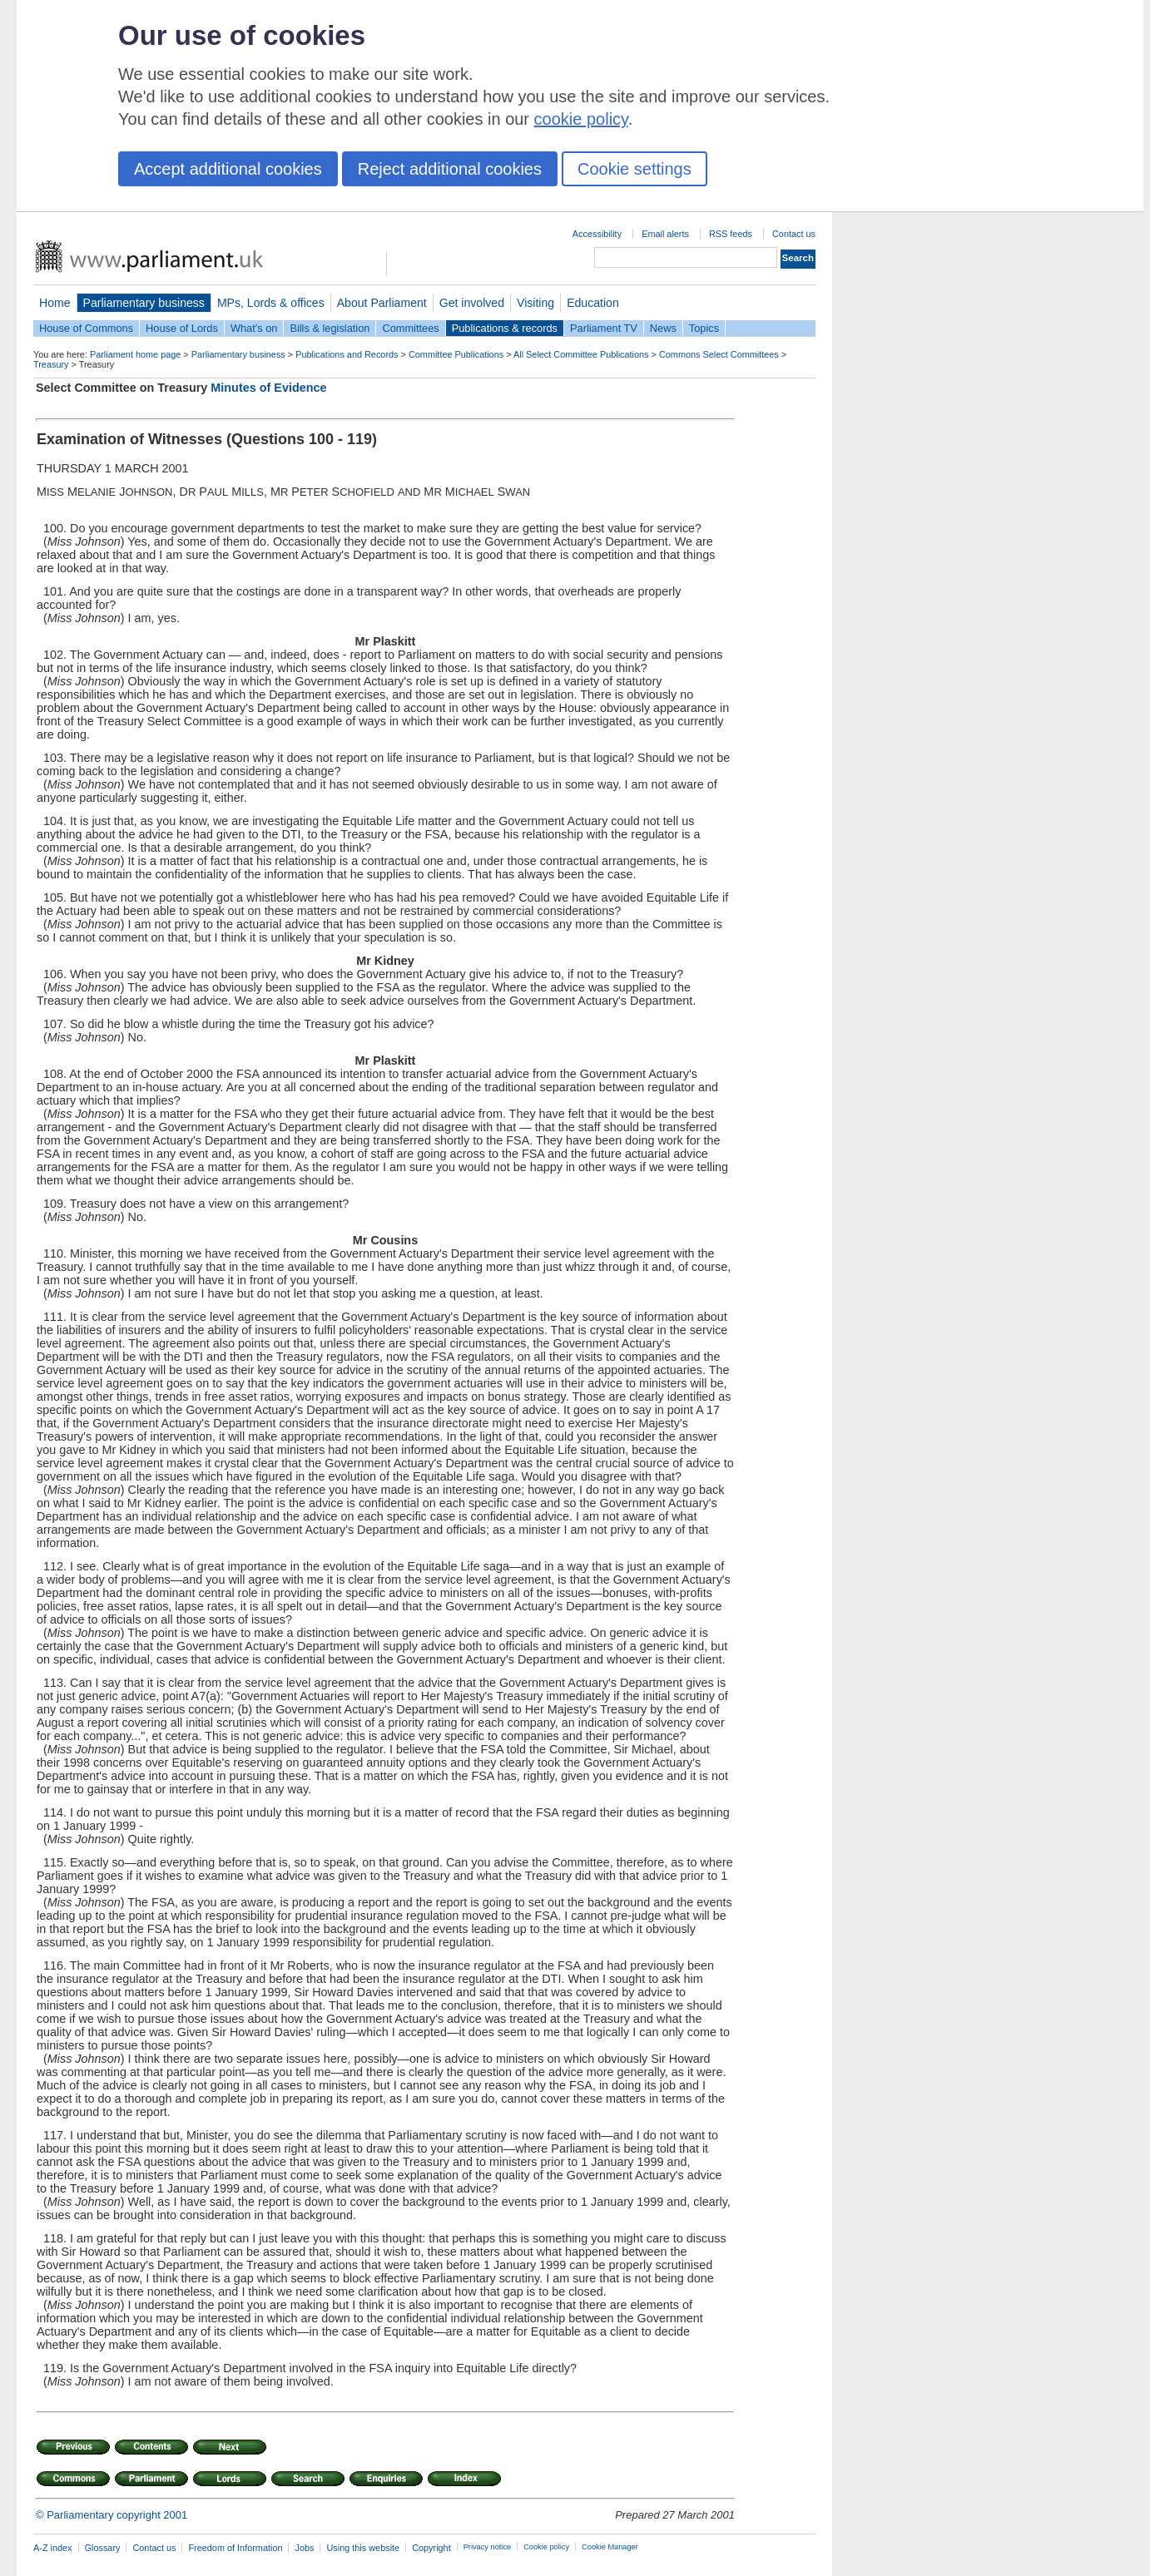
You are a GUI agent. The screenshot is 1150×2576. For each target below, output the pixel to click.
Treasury (51, 364)
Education (593, 302)
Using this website (362, 2548)
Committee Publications (456, 354)
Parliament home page (135, 354)
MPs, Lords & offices (271, 302)
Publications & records (505, 328)
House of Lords (182, 328)
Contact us (793, 234)
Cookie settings (634, 169)
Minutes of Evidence (268, 387)
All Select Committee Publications (581, 354)
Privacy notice (487, 2547)
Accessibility (597, 234)
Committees (410, 328)
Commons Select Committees (719, 354)
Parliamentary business (144, 302)
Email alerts (665, 234)
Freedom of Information (235, 2548)
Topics (704, 328)
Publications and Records (346, 354)
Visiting (535, 302)
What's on (254, 328)
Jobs (304, 2548)
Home (55, 302)
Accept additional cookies (228, 169)
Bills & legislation (329, 328)
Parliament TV (603, 328)
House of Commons (86, 328)
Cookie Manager (610, 2547)
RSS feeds (730, 234)
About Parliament (382, 302)
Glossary (103, 2548)
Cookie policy (546, 2547)
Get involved (471, 302)
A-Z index (52, 2548)
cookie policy (581, 119)
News (663, 328)
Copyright (431, 2548)
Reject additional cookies (450, 169)
